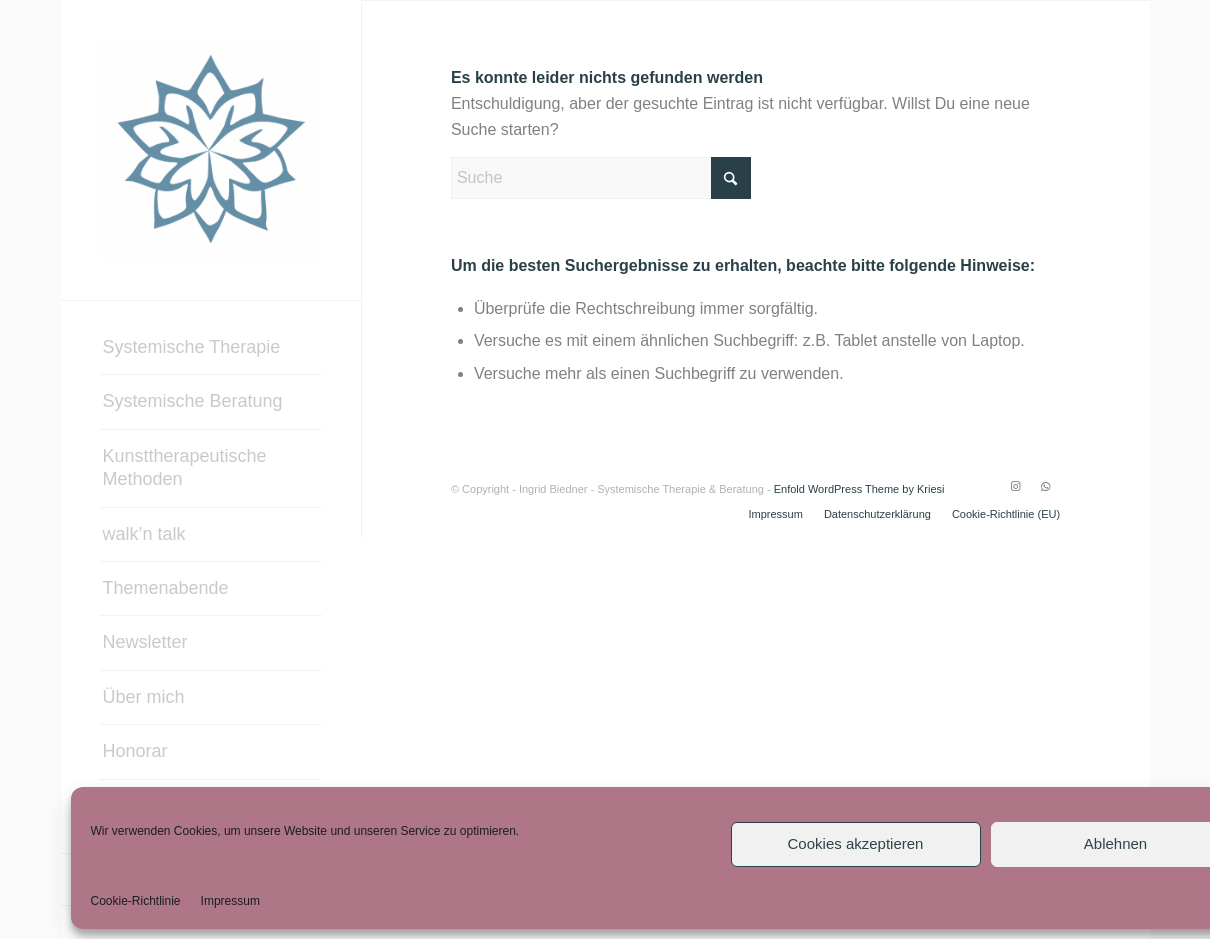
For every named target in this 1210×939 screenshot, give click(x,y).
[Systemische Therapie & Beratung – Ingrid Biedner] (211, 150)
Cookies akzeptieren (856, 843)
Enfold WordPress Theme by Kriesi (859, 489)
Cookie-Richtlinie (136, 901)
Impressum (230, 901)
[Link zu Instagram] (1015, 486)
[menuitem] (211, 348)
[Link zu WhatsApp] (1045, 486)
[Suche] (601, 178)
